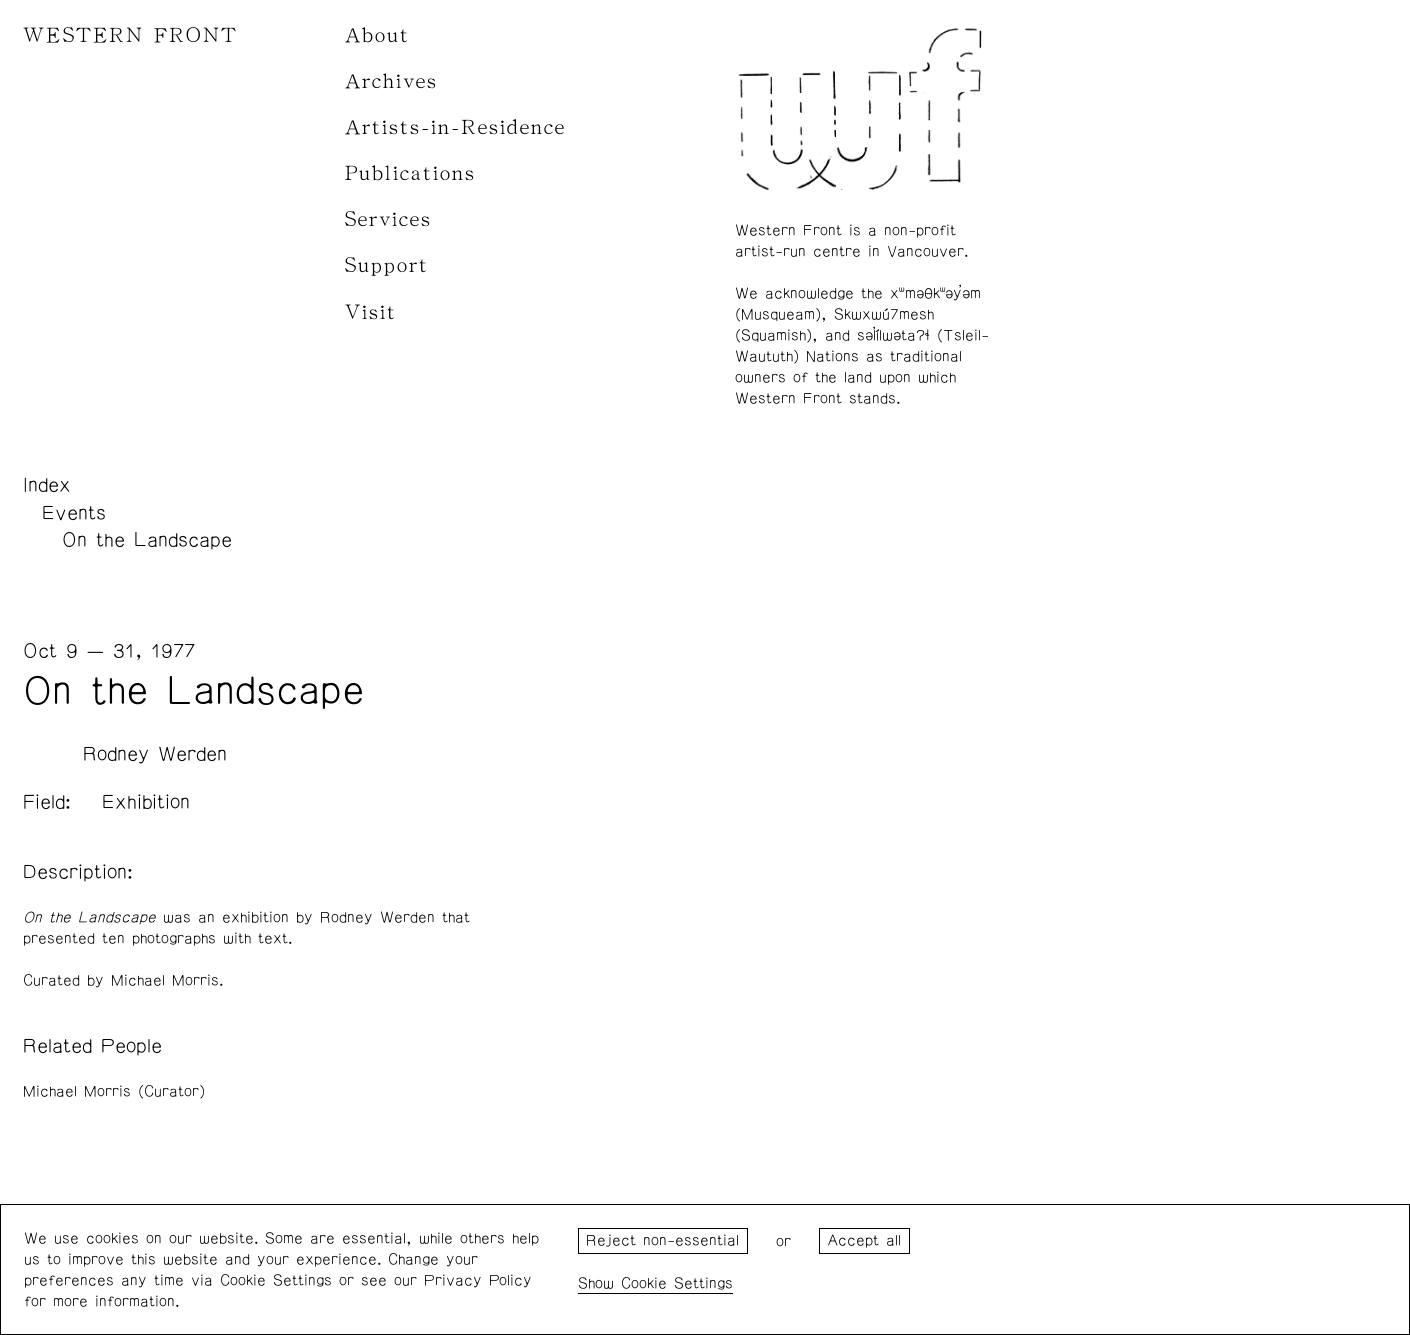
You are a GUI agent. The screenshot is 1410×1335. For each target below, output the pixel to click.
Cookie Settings (677, 1283)
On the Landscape (147, 540)
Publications (410, 173)
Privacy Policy (478, 1280)
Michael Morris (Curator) (114, 1091)
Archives (391, 81)
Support (387, 265)
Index (47, 485)
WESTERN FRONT (130, 35)
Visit (371, 312)
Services (388, 219)
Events (74, 513)
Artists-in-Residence (455, 127)
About (377, 35)
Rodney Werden (155, 754)
